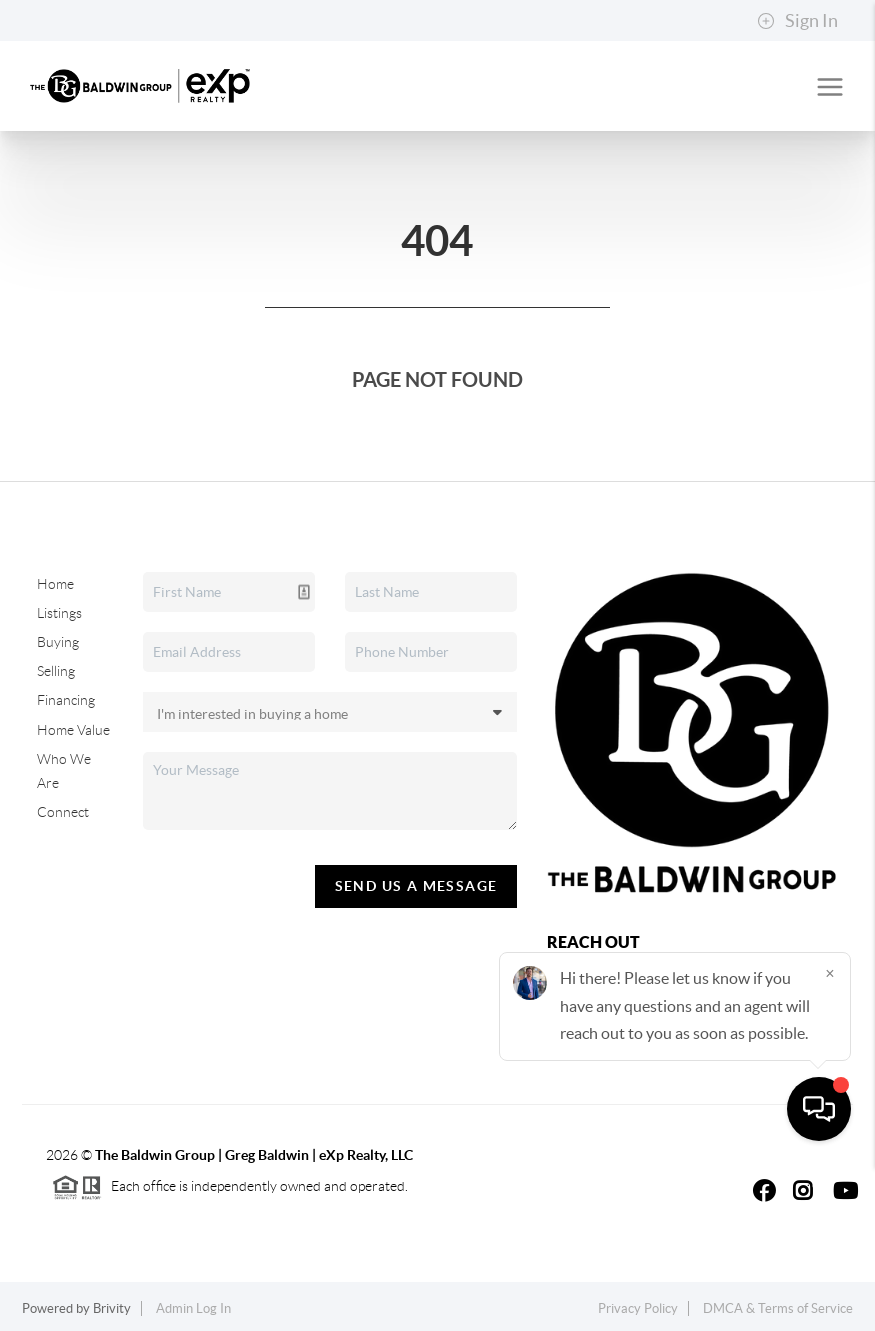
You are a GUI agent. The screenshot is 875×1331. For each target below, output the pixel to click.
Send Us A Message (416, 886)
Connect (63, 812)
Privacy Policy (638, 1308)
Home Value (73, 730)
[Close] (830, 1139)
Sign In (797, 21)
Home (55, 584)
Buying (58, 642)
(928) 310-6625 (595, 1037)
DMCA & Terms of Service (778, 1308)
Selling (56, 671)
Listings (59, 613)
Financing (66, 700)
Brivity (112, 1308)
